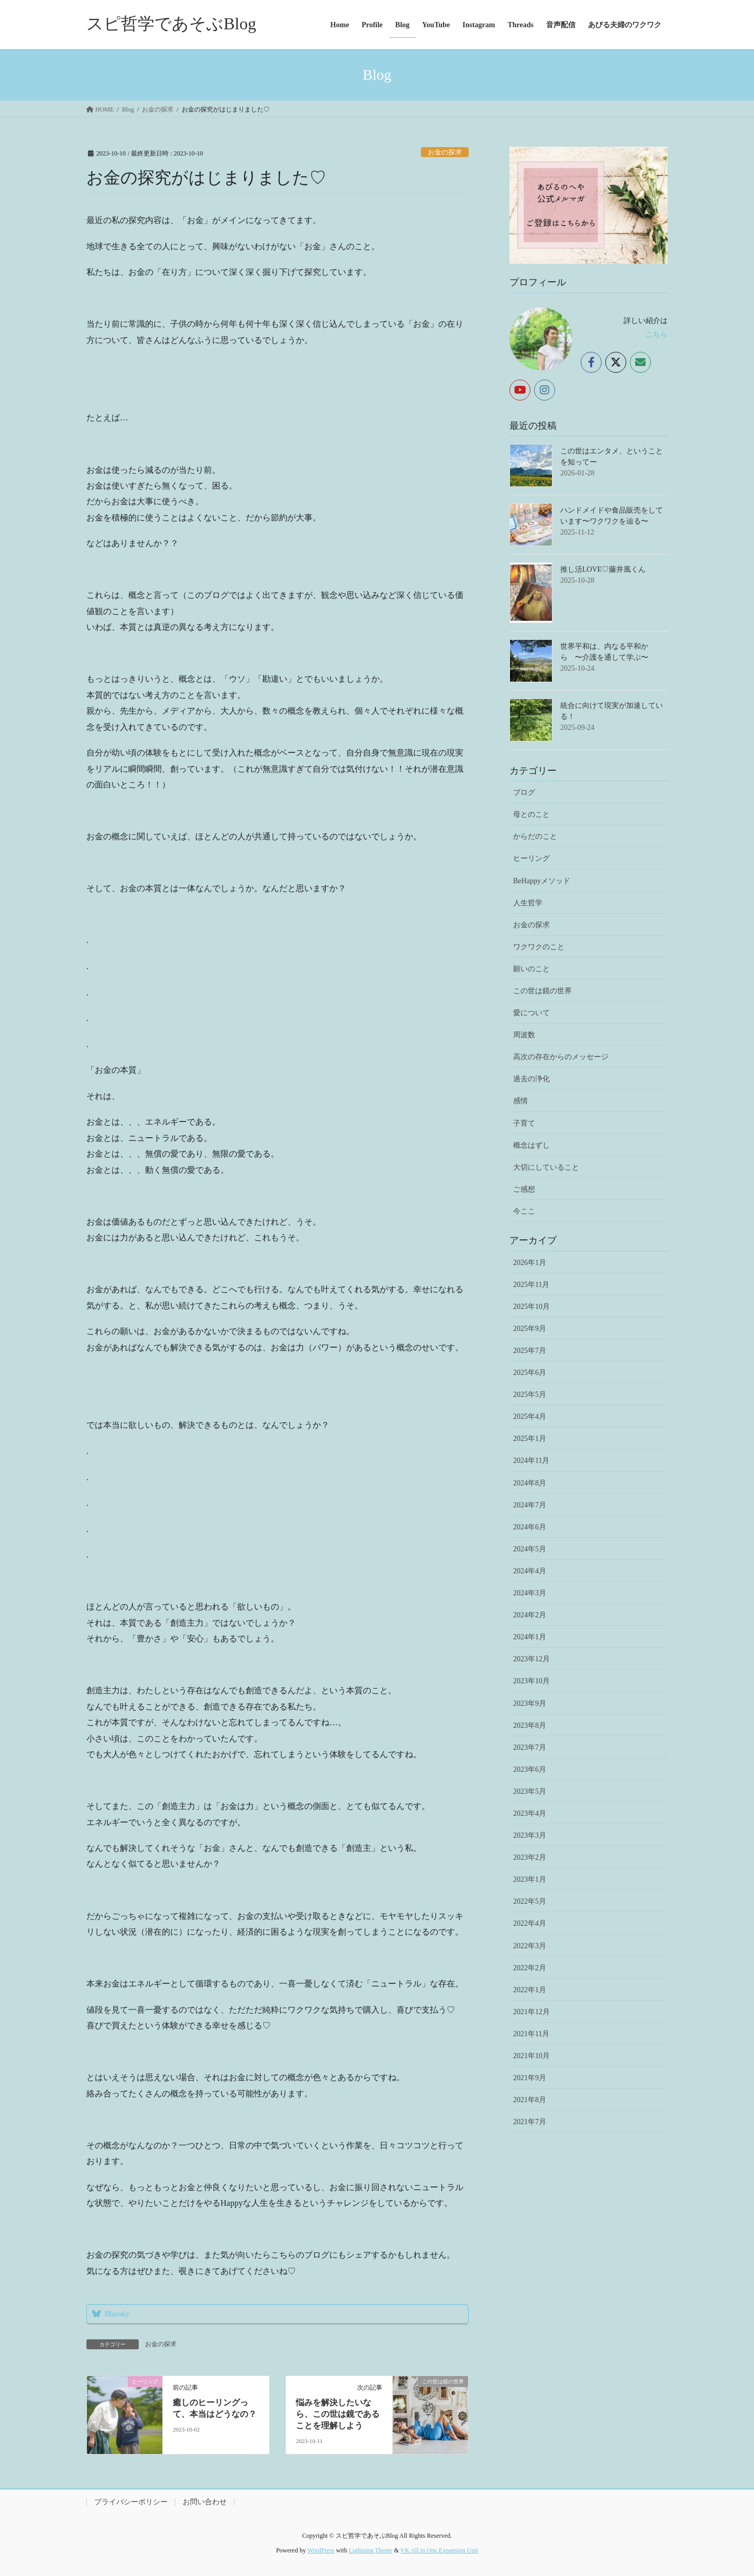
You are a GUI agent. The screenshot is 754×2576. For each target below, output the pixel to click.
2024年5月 (529, 1549)
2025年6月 (529, 1372)
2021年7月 (529, 2122)
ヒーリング (531, 858)
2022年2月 (529, 1968)
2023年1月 (529, 1879)
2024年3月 (529, 1593)
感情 (520, 1101)
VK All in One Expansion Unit (439, 2550)
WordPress (321, 2550)
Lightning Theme (370, 2550)
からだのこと (535, 836)
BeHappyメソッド (541, 881)
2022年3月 (529, 1946)
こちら (657, 334)
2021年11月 (531, 2034)
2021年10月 (531, 2056)
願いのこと (531, 969)
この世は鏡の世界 (542, 991)
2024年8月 (529, 1483)
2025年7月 (529, 1350)
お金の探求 (445, 152)
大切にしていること (546, 1167)
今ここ (524, 1211)
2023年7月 (529, 1747)
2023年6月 (529, 1769)
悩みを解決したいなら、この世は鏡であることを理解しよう (338, 2414)
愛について (531, 1013)
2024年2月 (529, 1615)
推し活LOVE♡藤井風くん (603, 569)
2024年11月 (531, 1460)
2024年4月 (529, 1571)
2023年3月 (529, 1835)
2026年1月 (529, 1263)
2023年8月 (529, 1725)
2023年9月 (529, 1703)
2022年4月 (529, 1923)
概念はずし (531, 1145)
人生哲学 (527, 903)
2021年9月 (529, 2078)
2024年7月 (529, 1505)
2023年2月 (529, 1857)
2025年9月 (529, 1329)
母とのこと (531, 814)
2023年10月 (531, 1681)
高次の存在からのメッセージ (560, 1057)
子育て (524, 1123)
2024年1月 (529, 1637)
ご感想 (524, 1189)
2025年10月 (531, 1307)
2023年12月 (531, 1659)
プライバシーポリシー (131, 2502)
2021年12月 (531, 2012)
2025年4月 (529, 1416)
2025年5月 (529, 1394)
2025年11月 (531, 1285)
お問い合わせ (205, 2502)
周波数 (524, 1035)
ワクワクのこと (538, 947)
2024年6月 (529, 1527)
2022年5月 (529, 1901)
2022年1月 (529, 1990)
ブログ (524, 792)
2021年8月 (529, 2100)
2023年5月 (529, 1791)
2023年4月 (529, 1813)
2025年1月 (529, 1438)
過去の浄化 (531, 1079)
